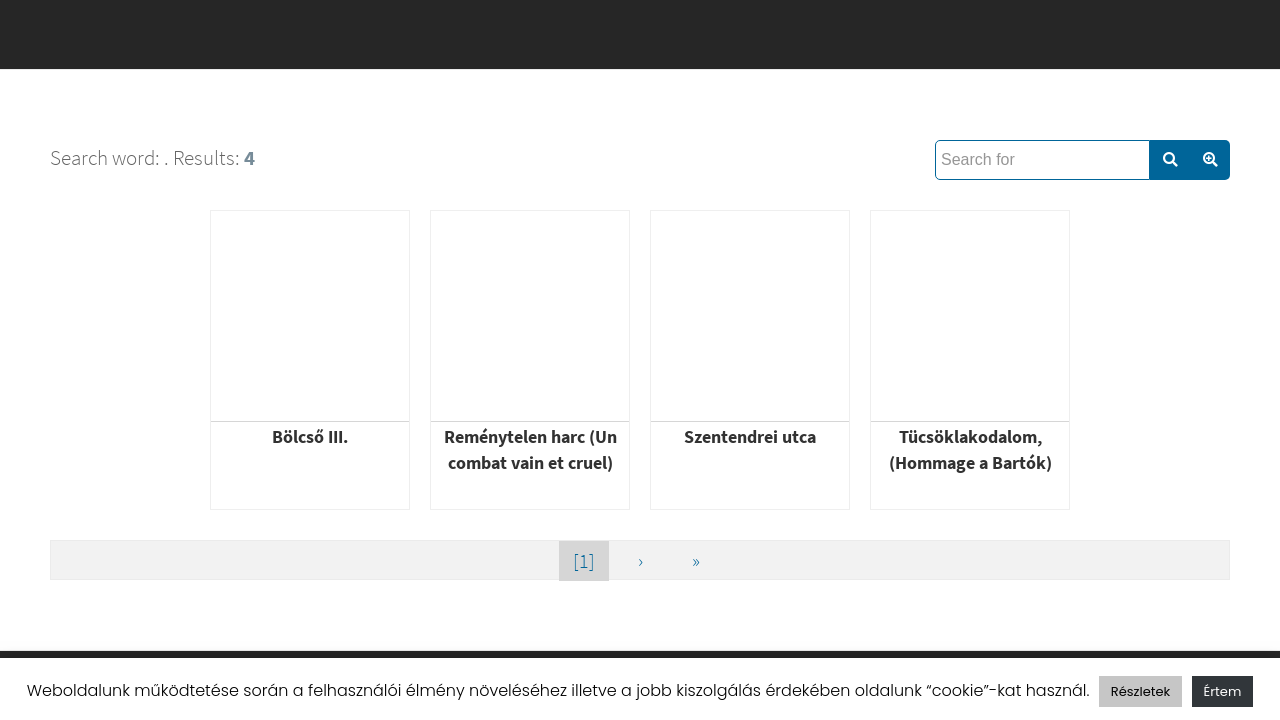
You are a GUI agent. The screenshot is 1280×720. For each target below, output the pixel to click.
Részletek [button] (1140, 691)
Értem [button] (1223, 691)
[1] (584, 560)
